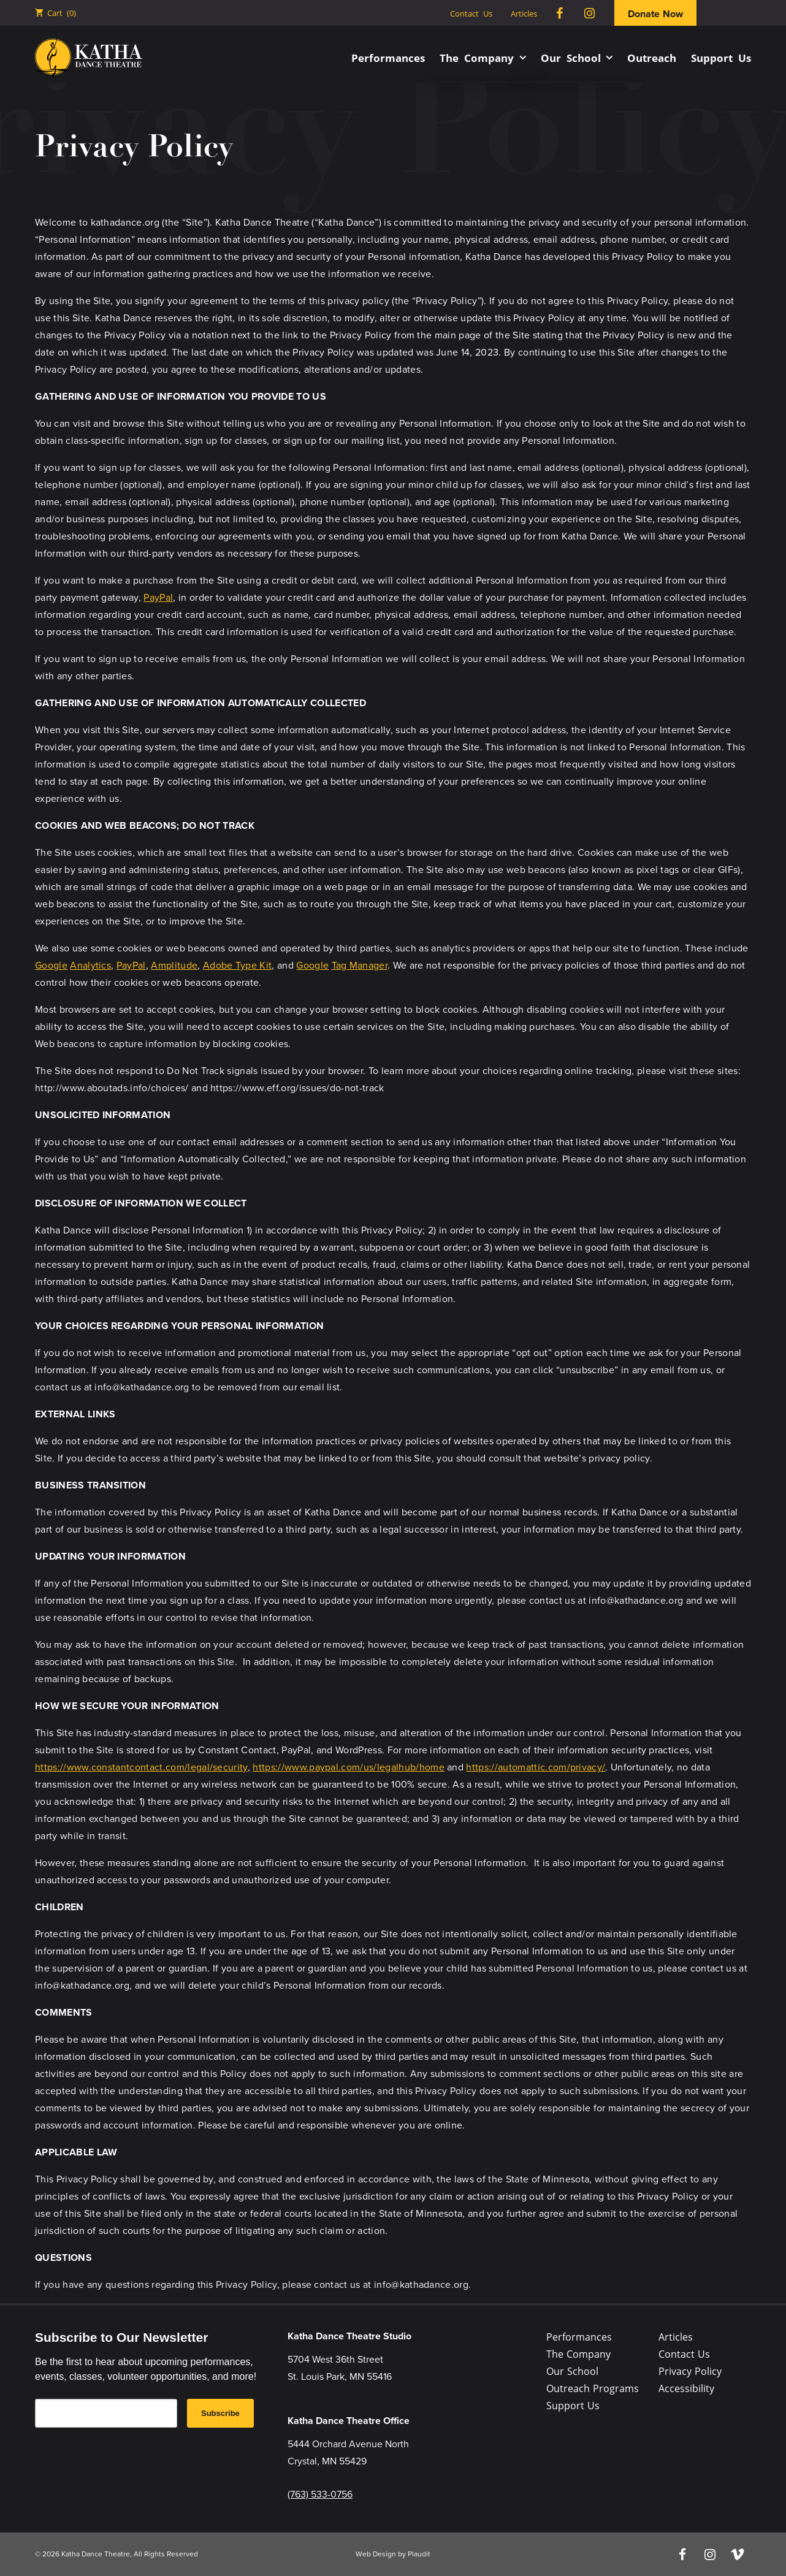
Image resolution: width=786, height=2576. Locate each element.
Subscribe (220, 2413)
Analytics (90, 965)
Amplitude (174, 965)
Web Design (376, 2553)
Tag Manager (360, 965)
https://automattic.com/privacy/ (535, 1767)
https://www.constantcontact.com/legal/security (141, 1767)
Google (51, 965)
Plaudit (419, 2553)
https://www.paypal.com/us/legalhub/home (348, 1767)
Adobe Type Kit (237, 965)
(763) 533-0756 (320, 2494)
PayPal (158, 597)
